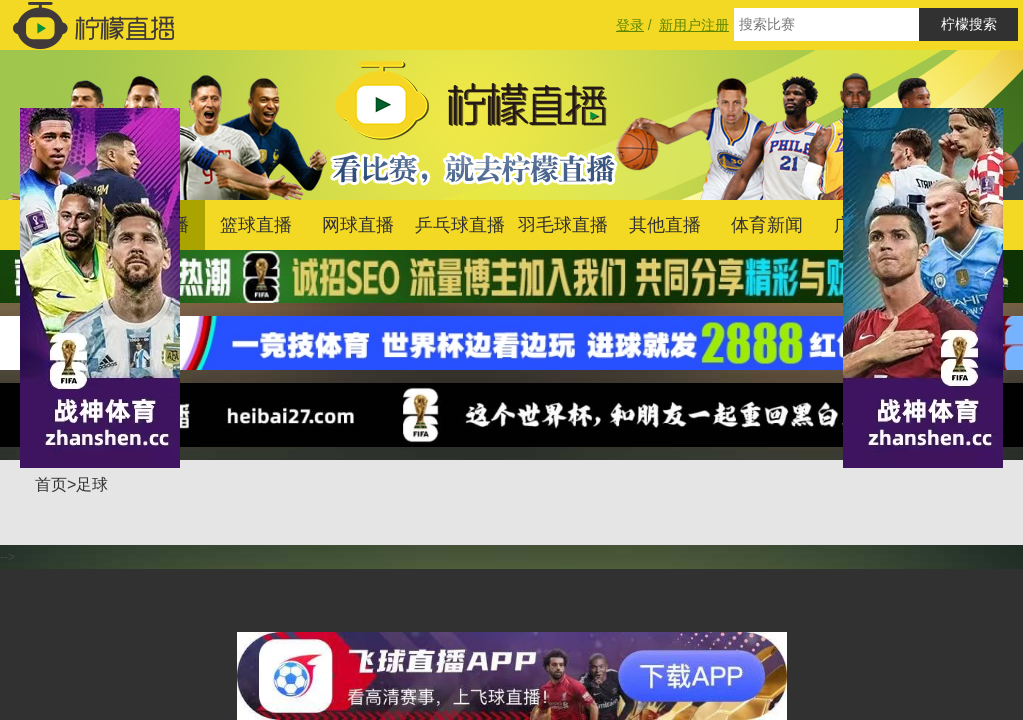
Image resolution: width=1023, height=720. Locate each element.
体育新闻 (767, 225)
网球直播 (358, 225)
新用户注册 (694, 25)
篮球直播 (256, 225)
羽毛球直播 (563, 225)
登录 (630, 25)
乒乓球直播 (460, 225)
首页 (51, 484)
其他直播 (665, 225)
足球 (92, 484)
